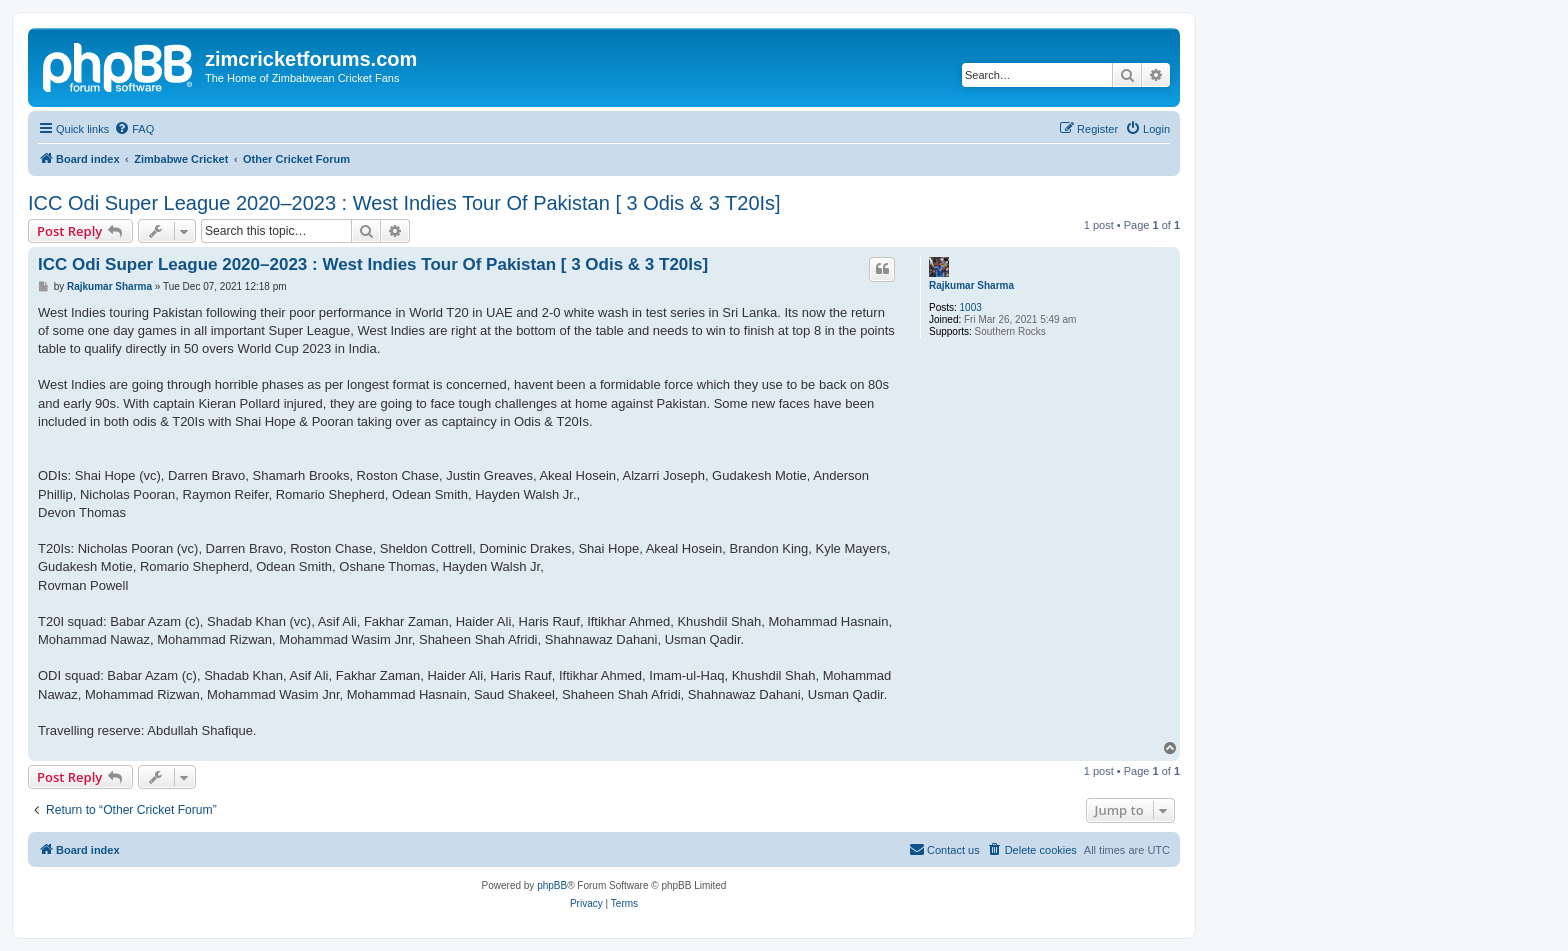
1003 (971, 307)
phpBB (552, 885)
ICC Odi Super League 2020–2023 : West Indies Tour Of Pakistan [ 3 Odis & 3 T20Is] (404, 203)
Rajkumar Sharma (971, 285)
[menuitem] (134, 129)
